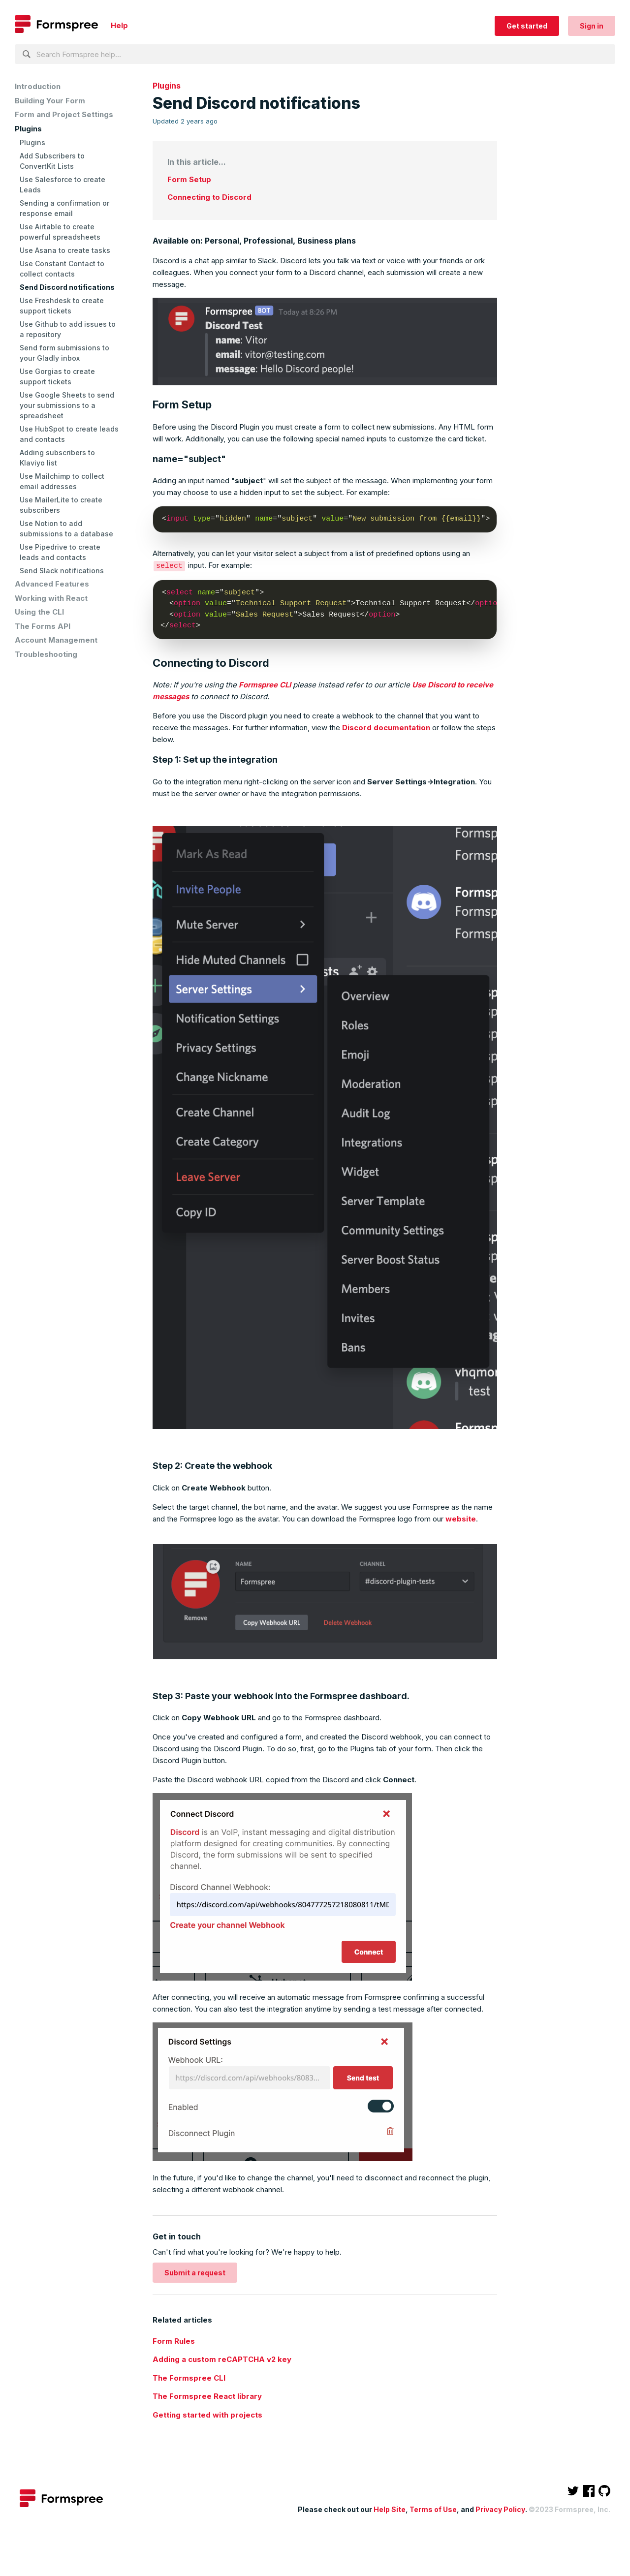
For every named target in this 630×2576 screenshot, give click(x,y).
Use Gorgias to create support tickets (57, 376)
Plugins (28, 128)
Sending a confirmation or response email (64, 208)
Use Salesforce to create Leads (62, 184)
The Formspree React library (207, 2395)
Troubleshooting (46, 654)
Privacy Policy (500, 2509)
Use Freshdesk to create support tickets (62, 305)
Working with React (51, 598)
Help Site (390, 2509)
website (460, 1518)
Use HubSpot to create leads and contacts (69, 434)
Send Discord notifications (67, 287)
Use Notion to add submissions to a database (66, 528)
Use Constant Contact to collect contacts (62, 268)
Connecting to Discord (209, 197)
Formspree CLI (265, 684)
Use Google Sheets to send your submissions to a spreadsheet (67, 405)
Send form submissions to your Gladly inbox (64, 352)
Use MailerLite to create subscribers (61, 505)
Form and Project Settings (64, 114)
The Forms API (42, 626)
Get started (526, 26)
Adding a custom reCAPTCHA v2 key (222, 2358)
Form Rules (174, 2340)
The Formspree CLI (189, 2377)
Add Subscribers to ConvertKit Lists (52, 161)
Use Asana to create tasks (65, 250)
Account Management (56, 640)
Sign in (591, 26)
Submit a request (194, 2272)
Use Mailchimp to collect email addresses (62, 481)
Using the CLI (39, 612)
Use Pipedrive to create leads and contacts (60, 552)
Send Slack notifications (62, 570)
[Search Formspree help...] (315, 54)
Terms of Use (433, 2509)
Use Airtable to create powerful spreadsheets (60, 231)
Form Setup (189, 179)
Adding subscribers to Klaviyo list (57, 457)
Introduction (38, 86)
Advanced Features (52, 584)
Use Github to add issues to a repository (68, 329)
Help (119, 25)
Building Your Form (50, 100)
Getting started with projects (207, 2414)
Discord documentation (386, 727)
